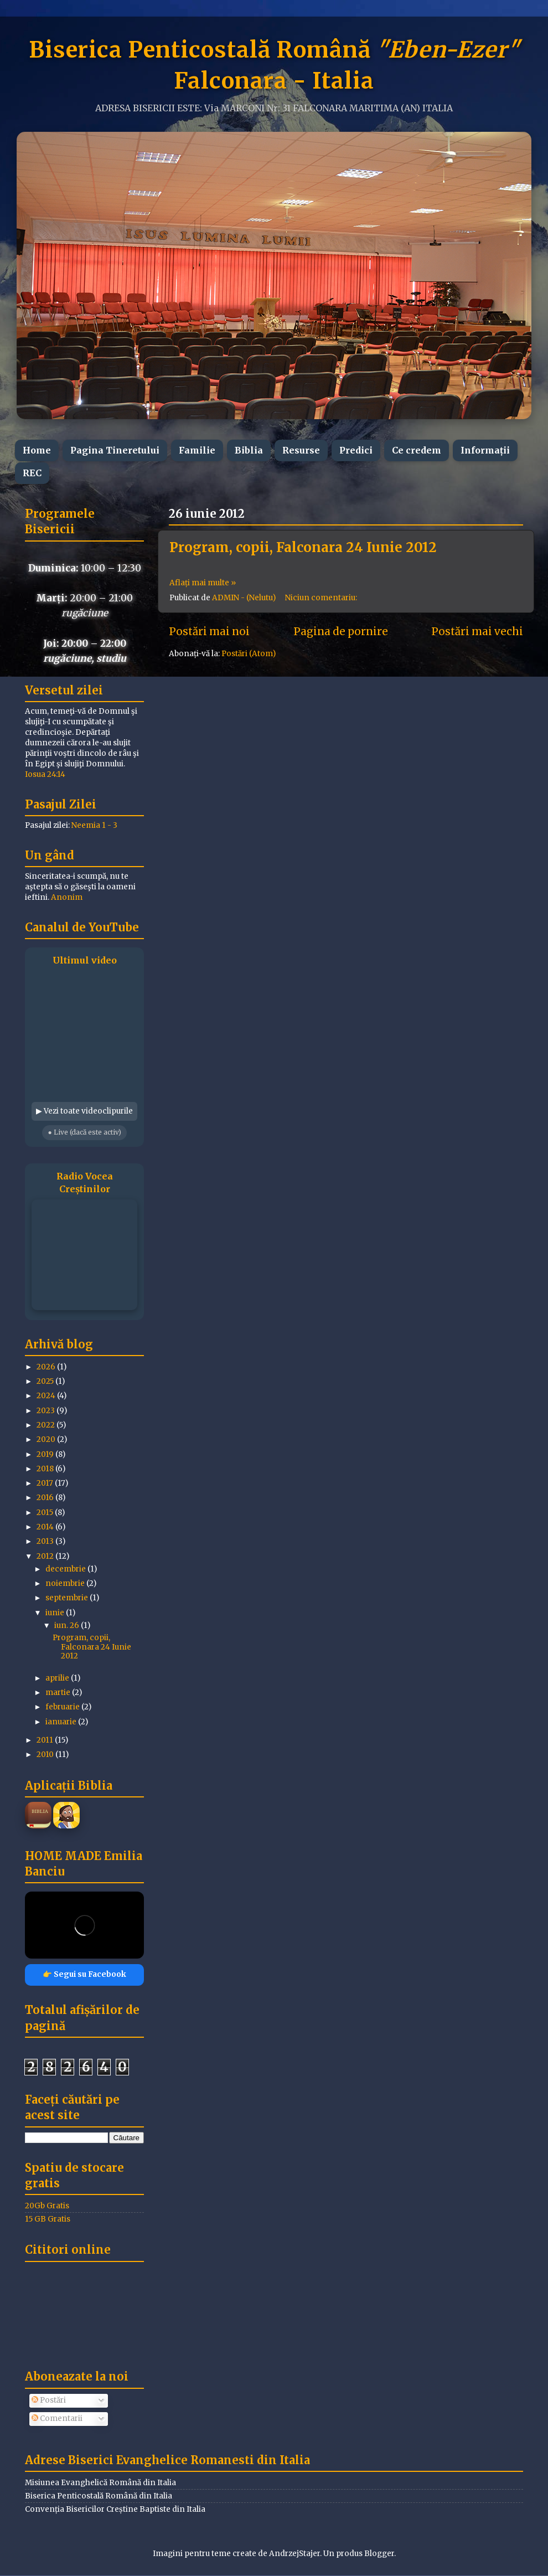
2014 (46, 1527)
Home (37, 450)
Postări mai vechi (477, 631)
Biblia (249, 450)
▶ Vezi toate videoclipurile (84, 1111)
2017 (46, 1483)
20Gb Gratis (47, 2206)
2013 (46, 1541)
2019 (46, 1454)
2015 (46, 1512)
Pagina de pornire (340, 631)
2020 (47, 1439)
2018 (46, 1469)
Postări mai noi (209, 631)
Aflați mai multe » (202, 583)
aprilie (58, 1678)
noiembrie (65, 1583)
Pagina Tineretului (114, 450)
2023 (46, 1410)
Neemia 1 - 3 (94, 825)
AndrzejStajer (294, 2553)
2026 (47, 1367)
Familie (197, 450)
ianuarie (61, 1722)
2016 (46, 1497)
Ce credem (416, 450)
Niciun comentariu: (322, 597)
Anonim (66, 897)
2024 (47, 1395)
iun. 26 (67, 1625)
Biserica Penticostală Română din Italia (98, 2496)
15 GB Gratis (47, 2219)
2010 (46, 1754)
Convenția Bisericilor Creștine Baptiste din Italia (115, 2509)
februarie (63, 1707)
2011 (46, 1740)
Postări (49, 2400)
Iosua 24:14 (45, 774)
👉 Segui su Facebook (84, 1974)
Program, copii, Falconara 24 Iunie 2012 (303, 547)
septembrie (67, 1598)
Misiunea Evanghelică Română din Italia (100, 2482)
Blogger (379, 2553)
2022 (46, 1425)
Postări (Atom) (248, 653)
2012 (46, 1556)
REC (32, 472)
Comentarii (57, 2418)
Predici (356, 450)
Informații (485, 450)
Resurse (301, 450)
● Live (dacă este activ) (84, 1132)
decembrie (66, 1569)
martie (58, 1692)
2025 (46, 1381)
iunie (55, 1612)
